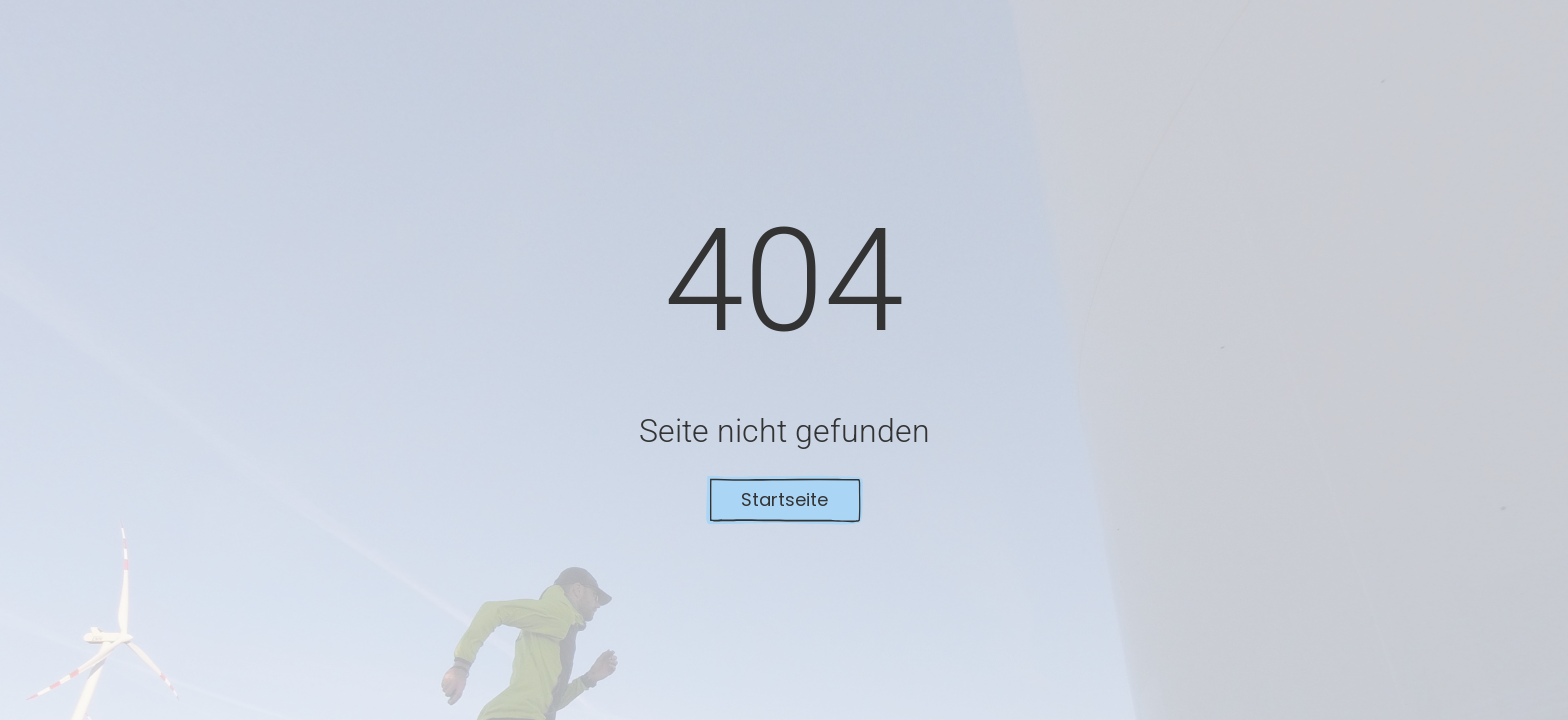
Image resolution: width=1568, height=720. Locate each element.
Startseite (784, 499)
